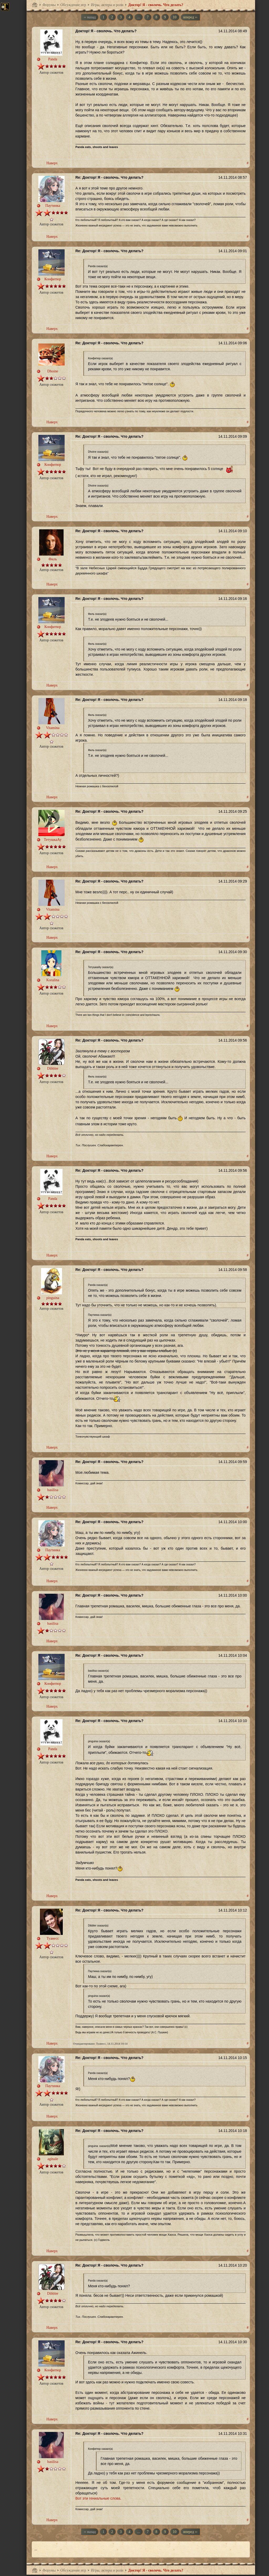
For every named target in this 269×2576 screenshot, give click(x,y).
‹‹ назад (90, 17)
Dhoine (52, 371)
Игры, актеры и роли (107, 5)
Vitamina (52, 728)
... (138, 17)
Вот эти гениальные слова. (98, 2498)
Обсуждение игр (73, 5)
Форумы (49, 5)
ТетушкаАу (52, 840)
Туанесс (52, 1938)
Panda (52, 59)
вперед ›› (190, 17)
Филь (53, 559)
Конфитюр (52, 279)
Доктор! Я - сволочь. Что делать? (155, 5)
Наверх (52, 163)
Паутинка (52, 206)
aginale (52, 2159)
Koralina (52, 980)
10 (175, 17)
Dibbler (52, 1068)
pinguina (52, 1298)
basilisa (52, 1490)
